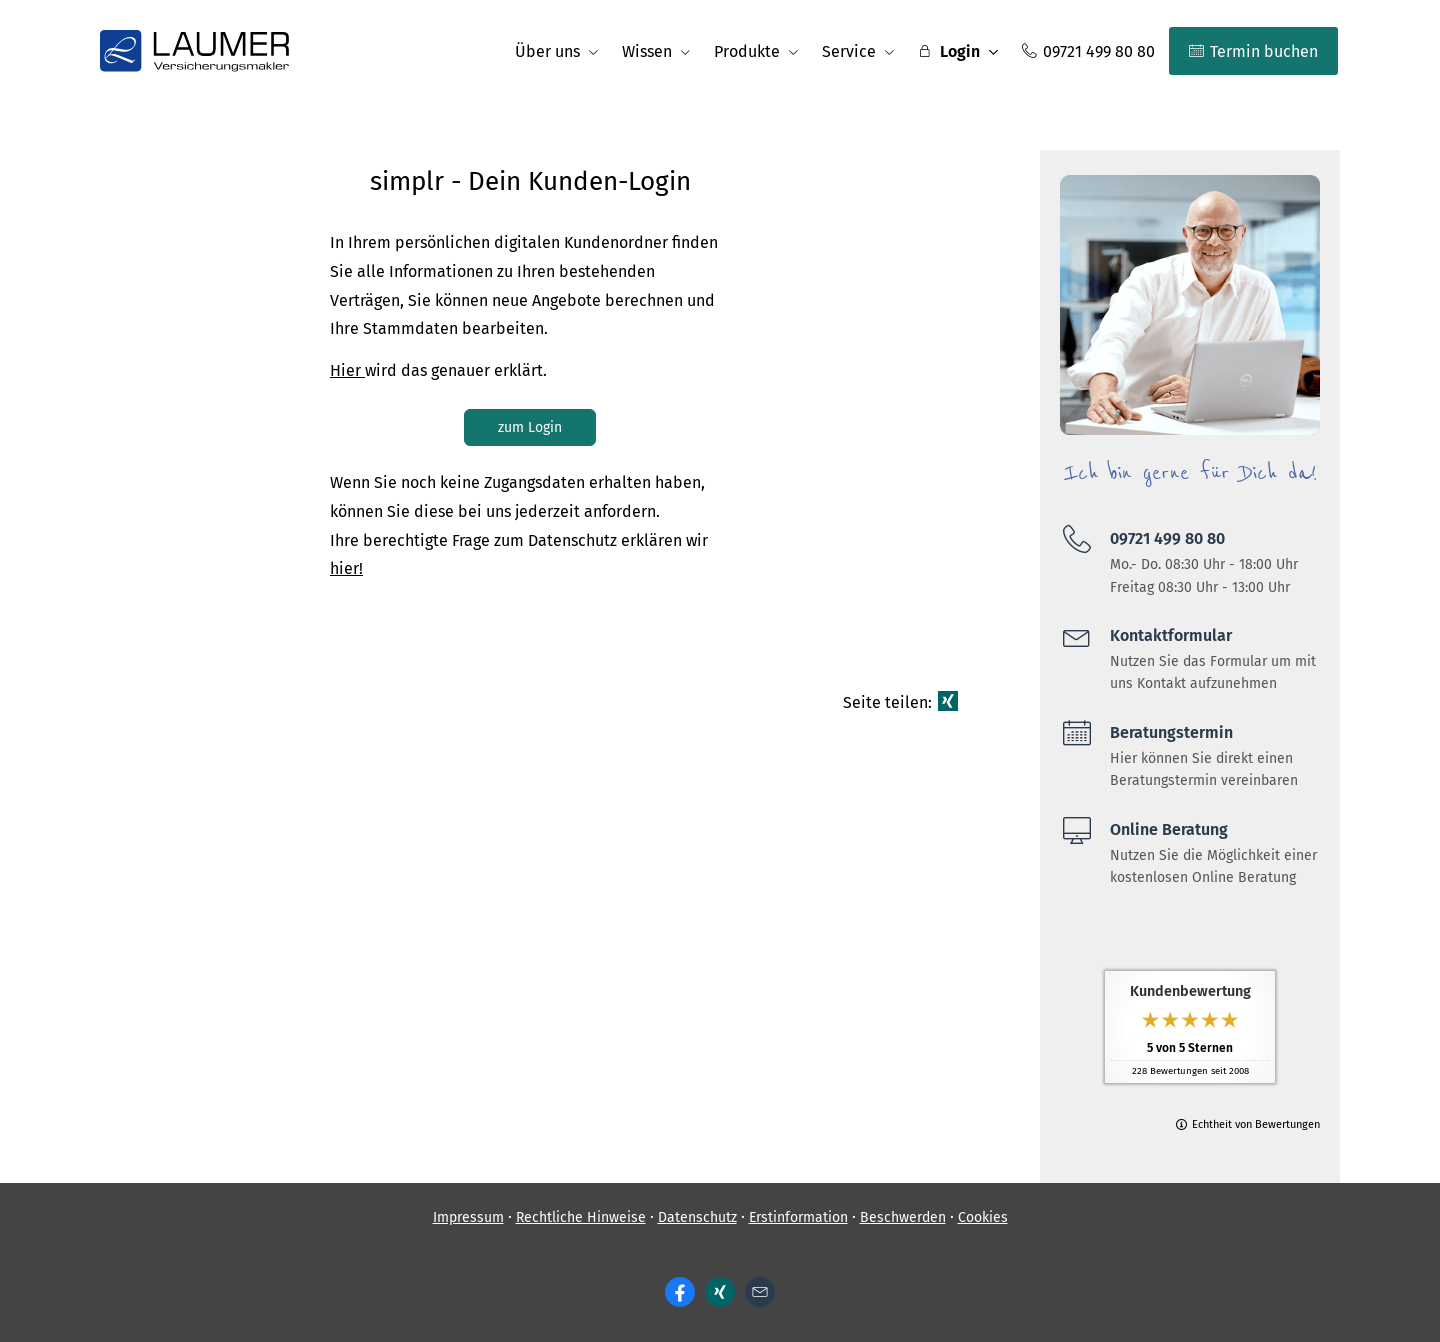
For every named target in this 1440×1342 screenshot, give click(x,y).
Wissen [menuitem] (647, 51)
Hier (347, 370)
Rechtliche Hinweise (581, 1217)
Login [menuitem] (948, 51)
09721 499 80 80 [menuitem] (1088, 51)
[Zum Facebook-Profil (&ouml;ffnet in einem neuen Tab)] (680, 1292)
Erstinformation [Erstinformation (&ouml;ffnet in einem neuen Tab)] (798, 1217)
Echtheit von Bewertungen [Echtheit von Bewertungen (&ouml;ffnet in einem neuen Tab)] (1256, 1124)
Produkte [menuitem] (747, 51)
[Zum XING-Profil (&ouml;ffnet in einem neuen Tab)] (720, 1292)
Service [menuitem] (849, 51)
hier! (346, 568)
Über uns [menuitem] (547, 51)
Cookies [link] (983, 1217)
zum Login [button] (530, 427)
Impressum (468, 1217)
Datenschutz (697, 1217)
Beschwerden (903, 1217)
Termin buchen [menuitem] (1253, 51)
